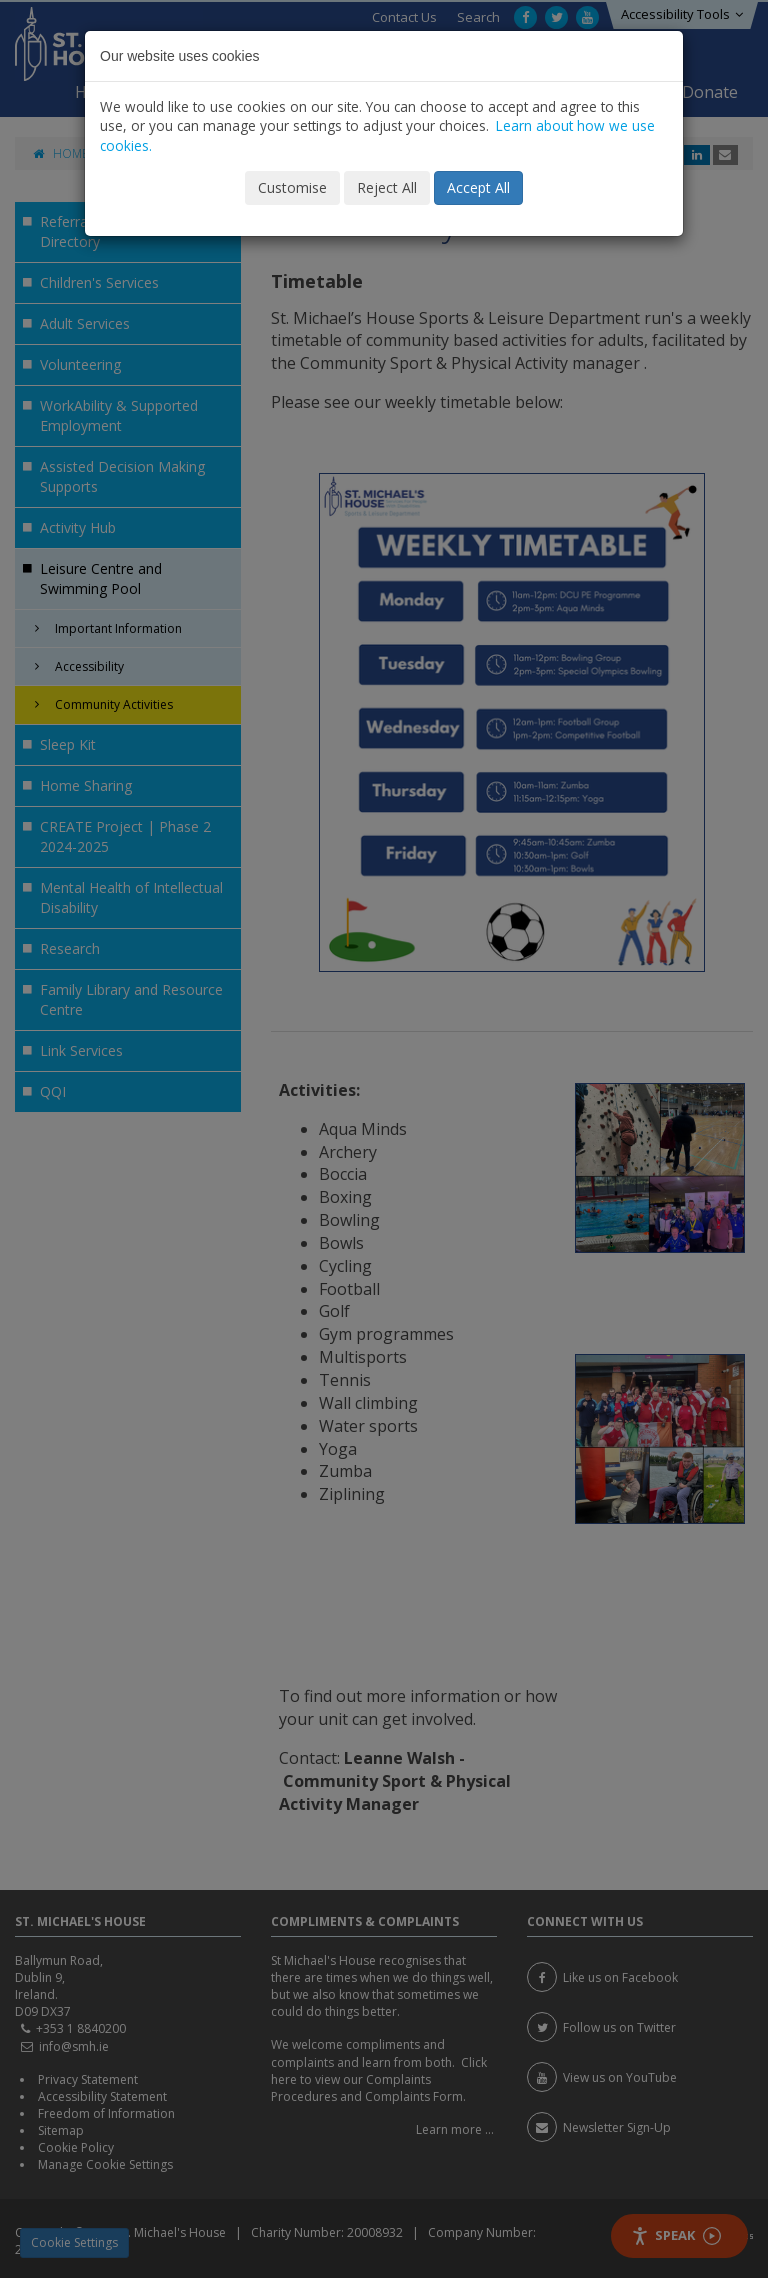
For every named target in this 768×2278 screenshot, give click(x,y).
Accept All (478, 187)
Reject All (387, 187)
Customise (292, 187)
